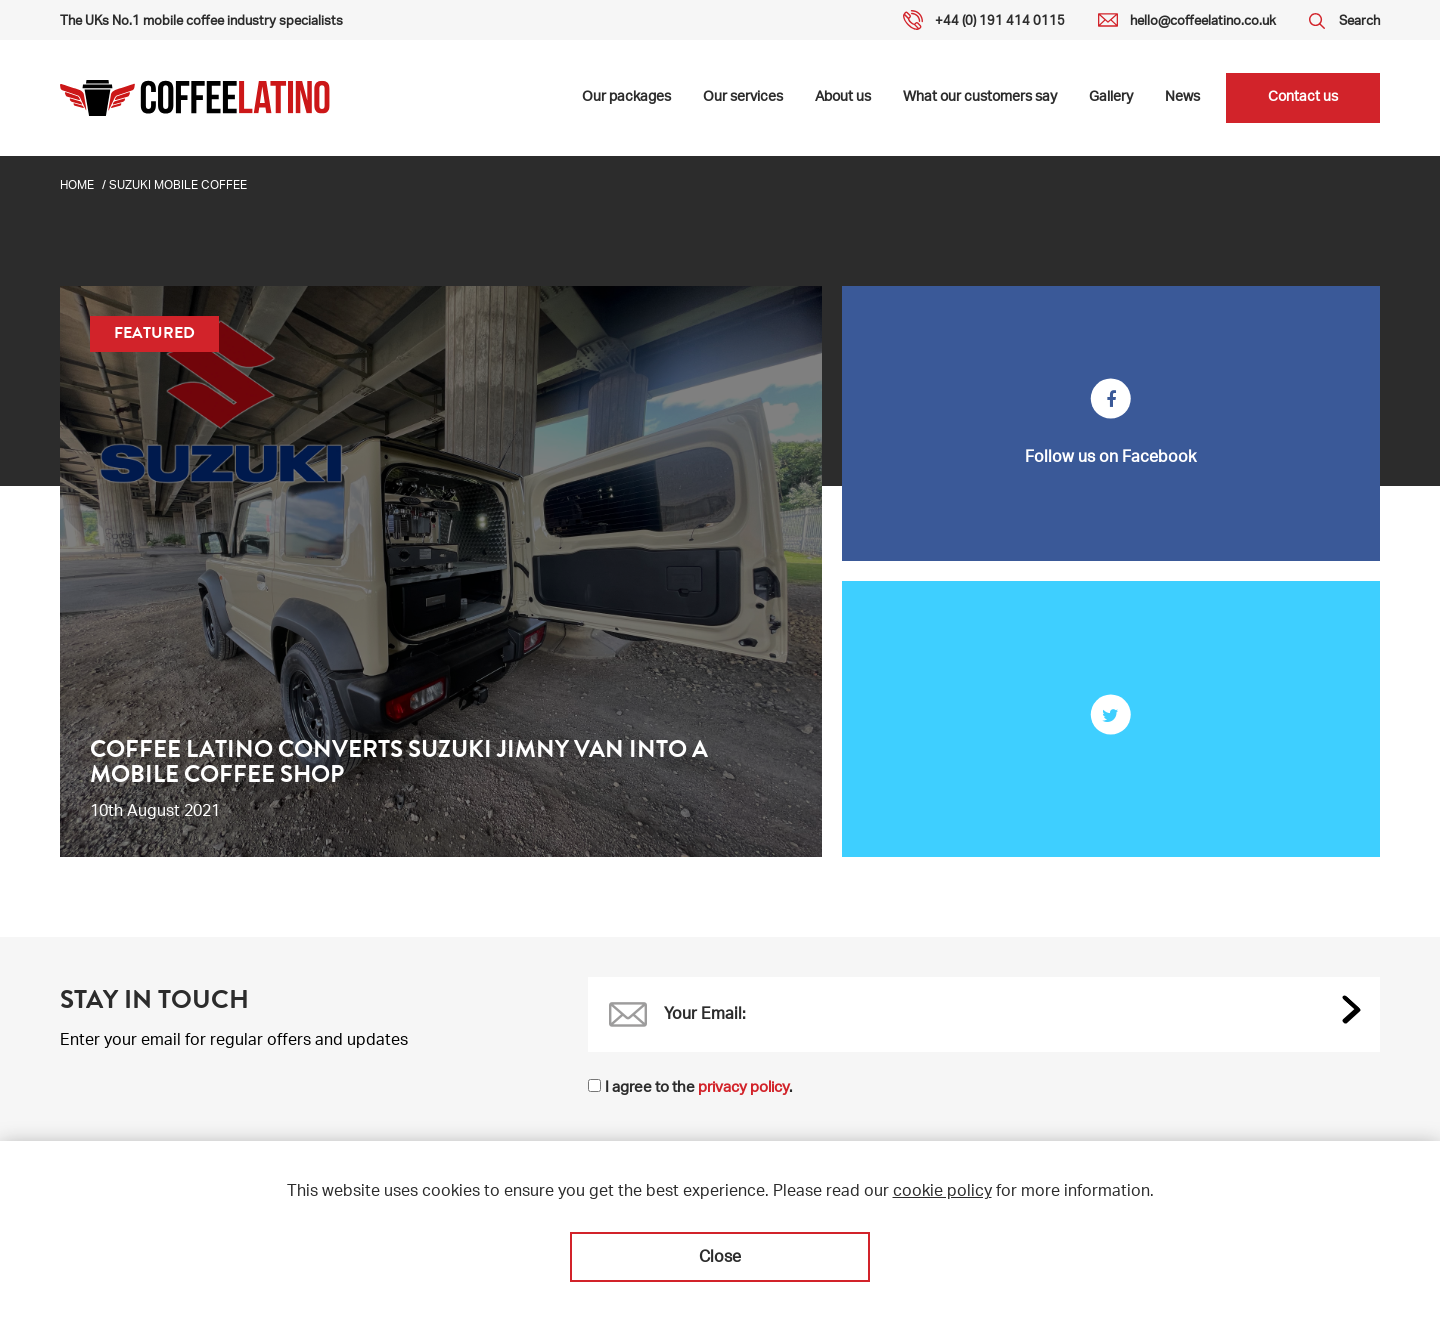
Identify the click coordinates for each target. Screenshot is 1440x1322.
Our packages (626, 98)
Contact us (1303, 98)
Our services (743, 98)
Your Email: (705, 1016)
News (1182, 98)
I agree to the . (698, 1088)
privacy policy (743, 1088)
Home (77, 186)
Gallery (1111, 98)
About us (843, 98)
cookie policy (942, 1193)
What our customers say (980, 98)
